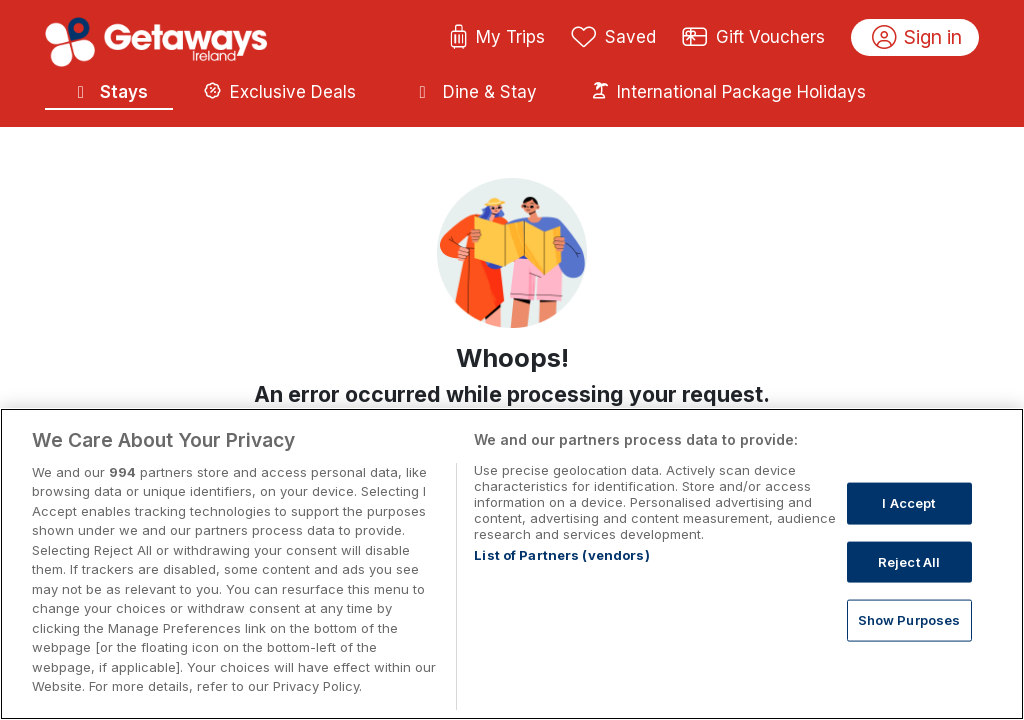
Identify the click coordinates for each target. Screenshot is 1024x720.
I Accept (908, 503)
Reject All (909, 561)
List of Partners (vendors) (561, 555)
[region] (512, 564)
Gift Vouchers (754, 38)
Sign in (917, 38)
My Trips (497, 38)
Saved (614, 38)
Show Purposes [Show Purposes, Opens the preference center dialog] (909, 620)
